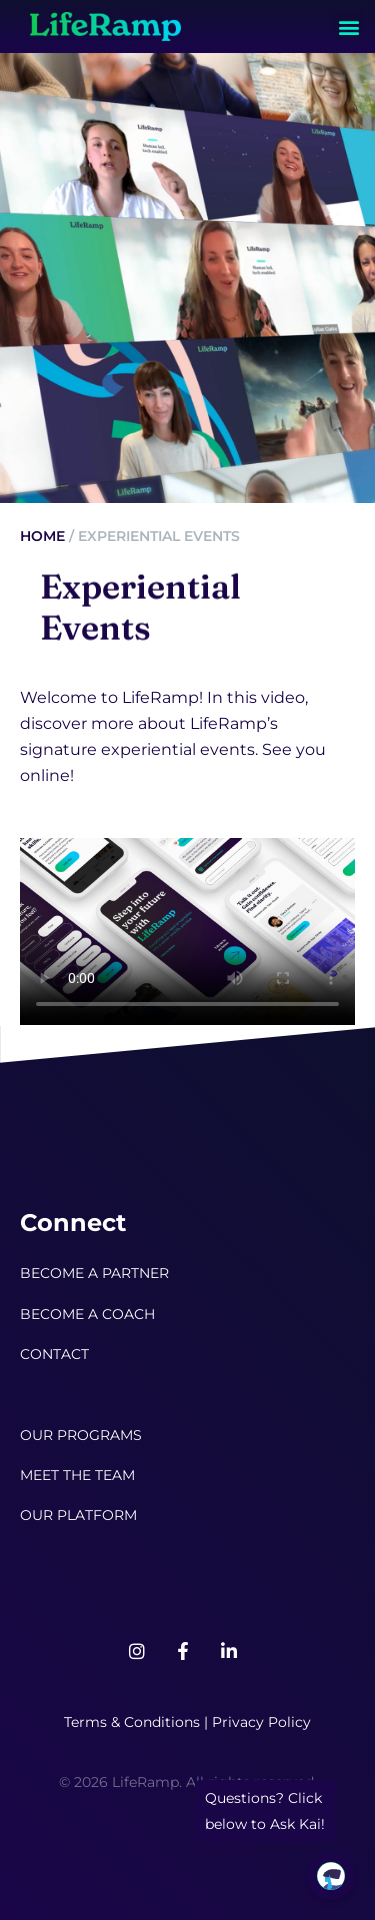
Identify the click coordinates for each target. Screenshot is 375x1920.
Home (42, 536)
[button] (348, 26)
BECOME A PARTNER (94, 1273)
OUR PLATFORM (78, 1515)
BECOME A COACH (87, 1314)
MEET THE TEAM (77, 1475)
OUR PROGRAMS (81, 1435)
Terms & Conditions (132, 1722)
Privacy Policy (261, 1722)
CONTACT (54, 1354)
